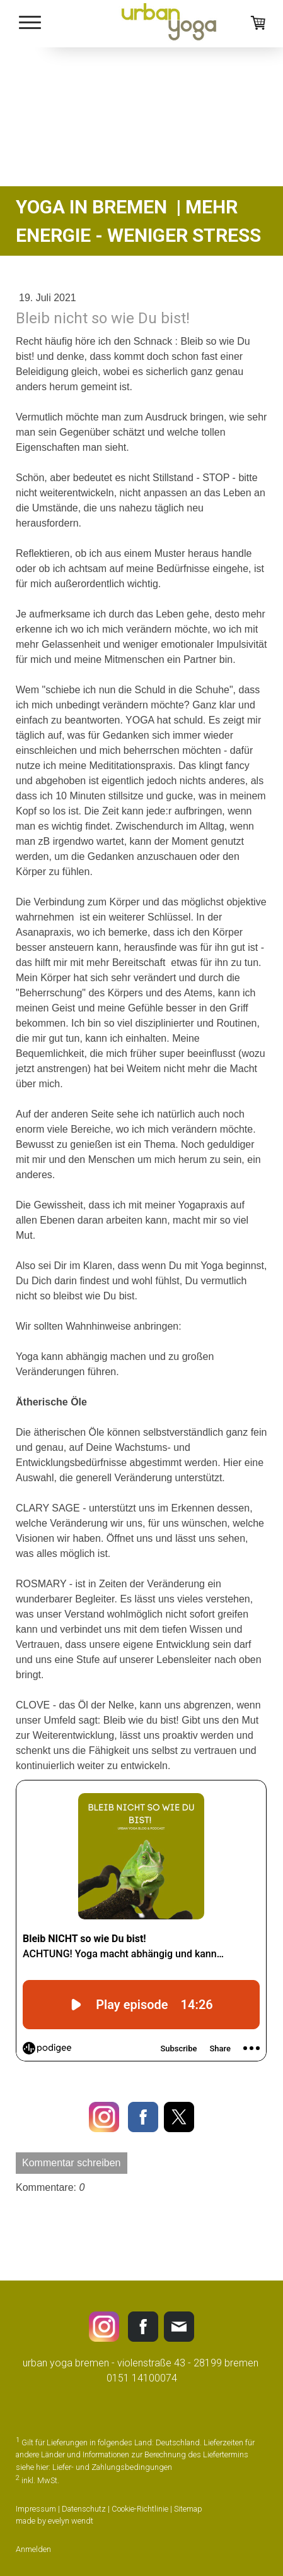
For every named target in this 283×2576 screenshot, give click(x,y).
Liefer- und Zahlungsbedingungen (112, 2467)
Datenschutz (84, 2508)
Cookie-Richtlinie (140, 2508)
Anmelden (33, 2549)
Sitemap (188, 2508)
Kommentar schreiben (71, 2162)
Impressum (36, 2508)
